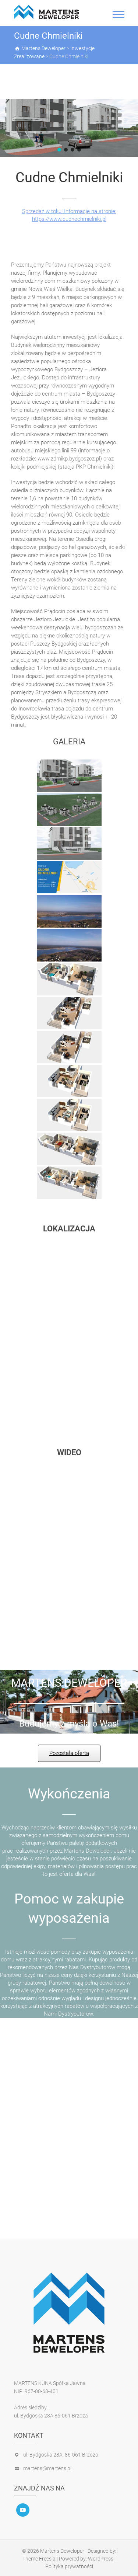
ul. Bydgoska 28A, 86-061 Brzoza (60, 2455)
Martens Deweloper (62, 2551)
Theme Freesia (39, 2559)
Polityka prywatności (69, 2566)
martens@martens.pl (47, 2468)
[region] (69, 128)
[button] (59, 150)
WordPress (100, 2559)
